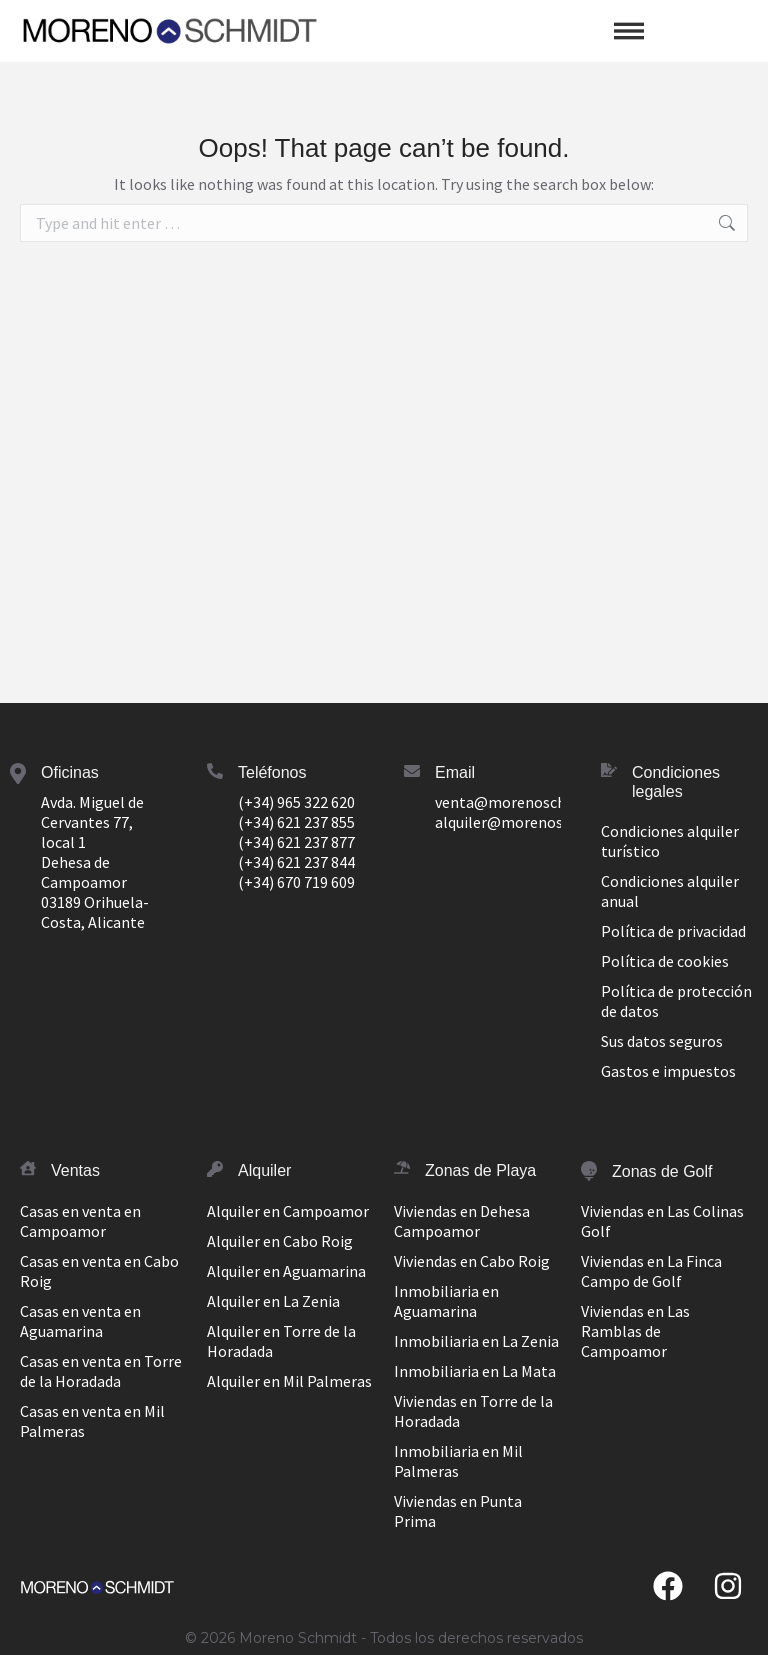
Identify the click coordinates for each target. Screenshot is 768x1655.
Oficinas (70, 772)
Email (455, 772)
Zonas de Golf (662, 1171)
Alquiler (264, 1170)
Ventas (75, 1170)
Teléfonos (272, 772)
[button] (629, 31)
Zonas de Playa (480, 1170)
